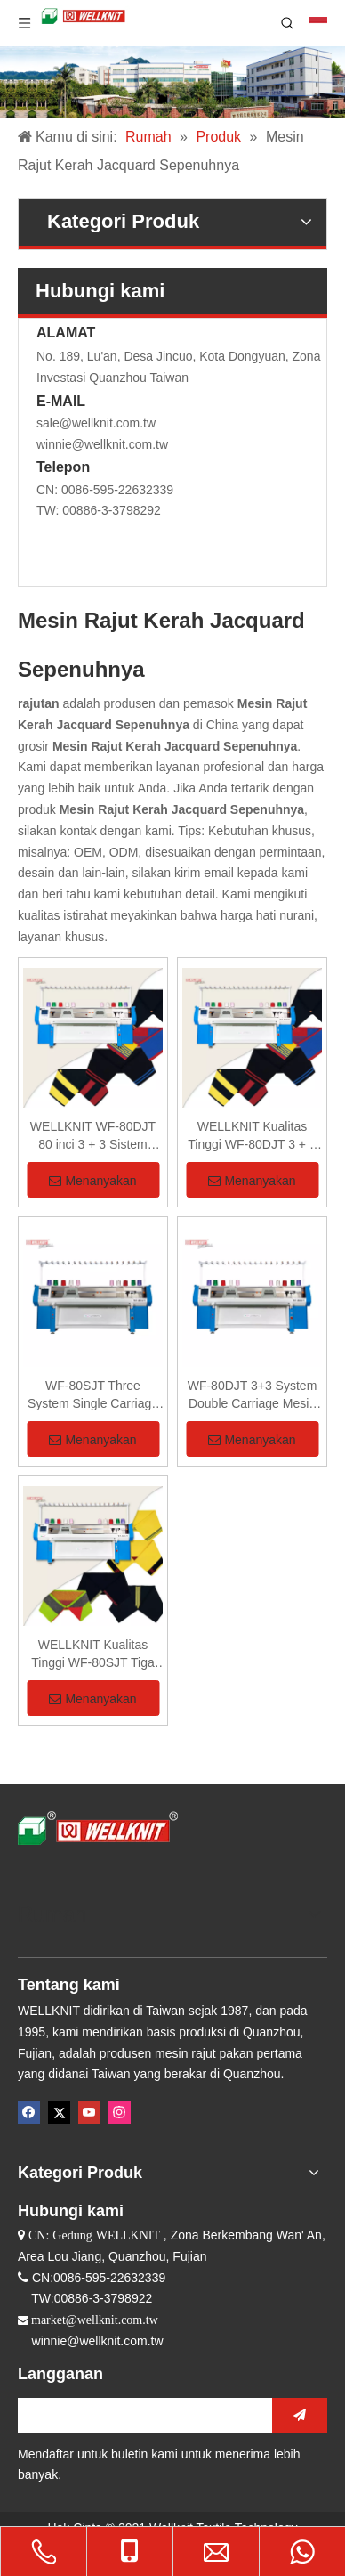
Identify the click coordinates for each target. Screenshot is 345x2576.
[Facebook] (29, 2112)
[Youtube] (89, 2112)
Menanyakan (92, 1181)
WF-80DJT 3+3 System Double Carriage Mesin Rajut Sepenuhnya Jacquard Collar (252, 1395)
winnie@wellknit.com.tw (102, 444)
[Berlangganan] (299, 2415)
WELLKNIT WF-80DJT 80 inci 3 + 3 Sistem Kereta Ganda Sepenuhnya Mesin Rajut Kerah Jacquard (92, 1136)
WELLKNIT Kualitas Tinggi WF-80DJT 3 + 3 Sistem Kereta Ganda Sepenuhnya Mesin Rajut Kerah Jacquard (251, 1136)
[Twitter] (59, 2112)
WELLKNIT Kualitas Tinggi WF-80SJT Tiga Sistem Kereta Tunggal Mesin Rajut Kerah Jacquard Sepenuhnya (93, 1654)
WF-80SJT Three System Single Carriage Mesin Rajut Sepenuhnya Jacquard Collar (92, 1395)
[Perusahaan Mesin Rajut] (172, 82)
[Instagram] (119, 2112)
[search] (140, 2415)
